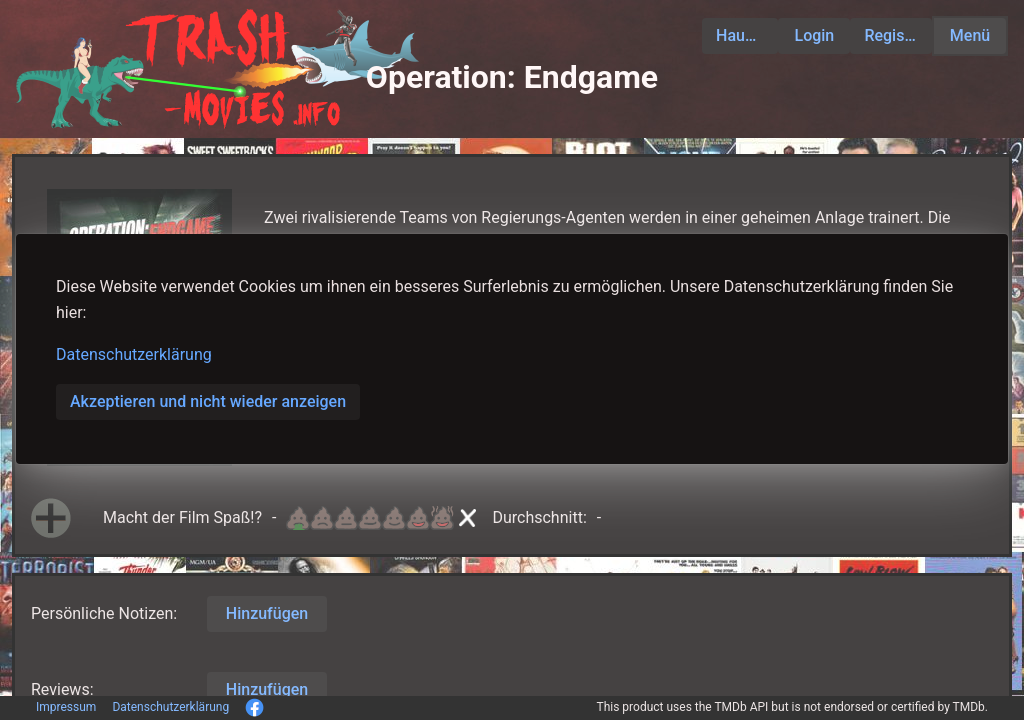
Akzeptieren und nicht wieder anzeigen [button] (208, 401)
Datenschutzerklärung (134, 354)
